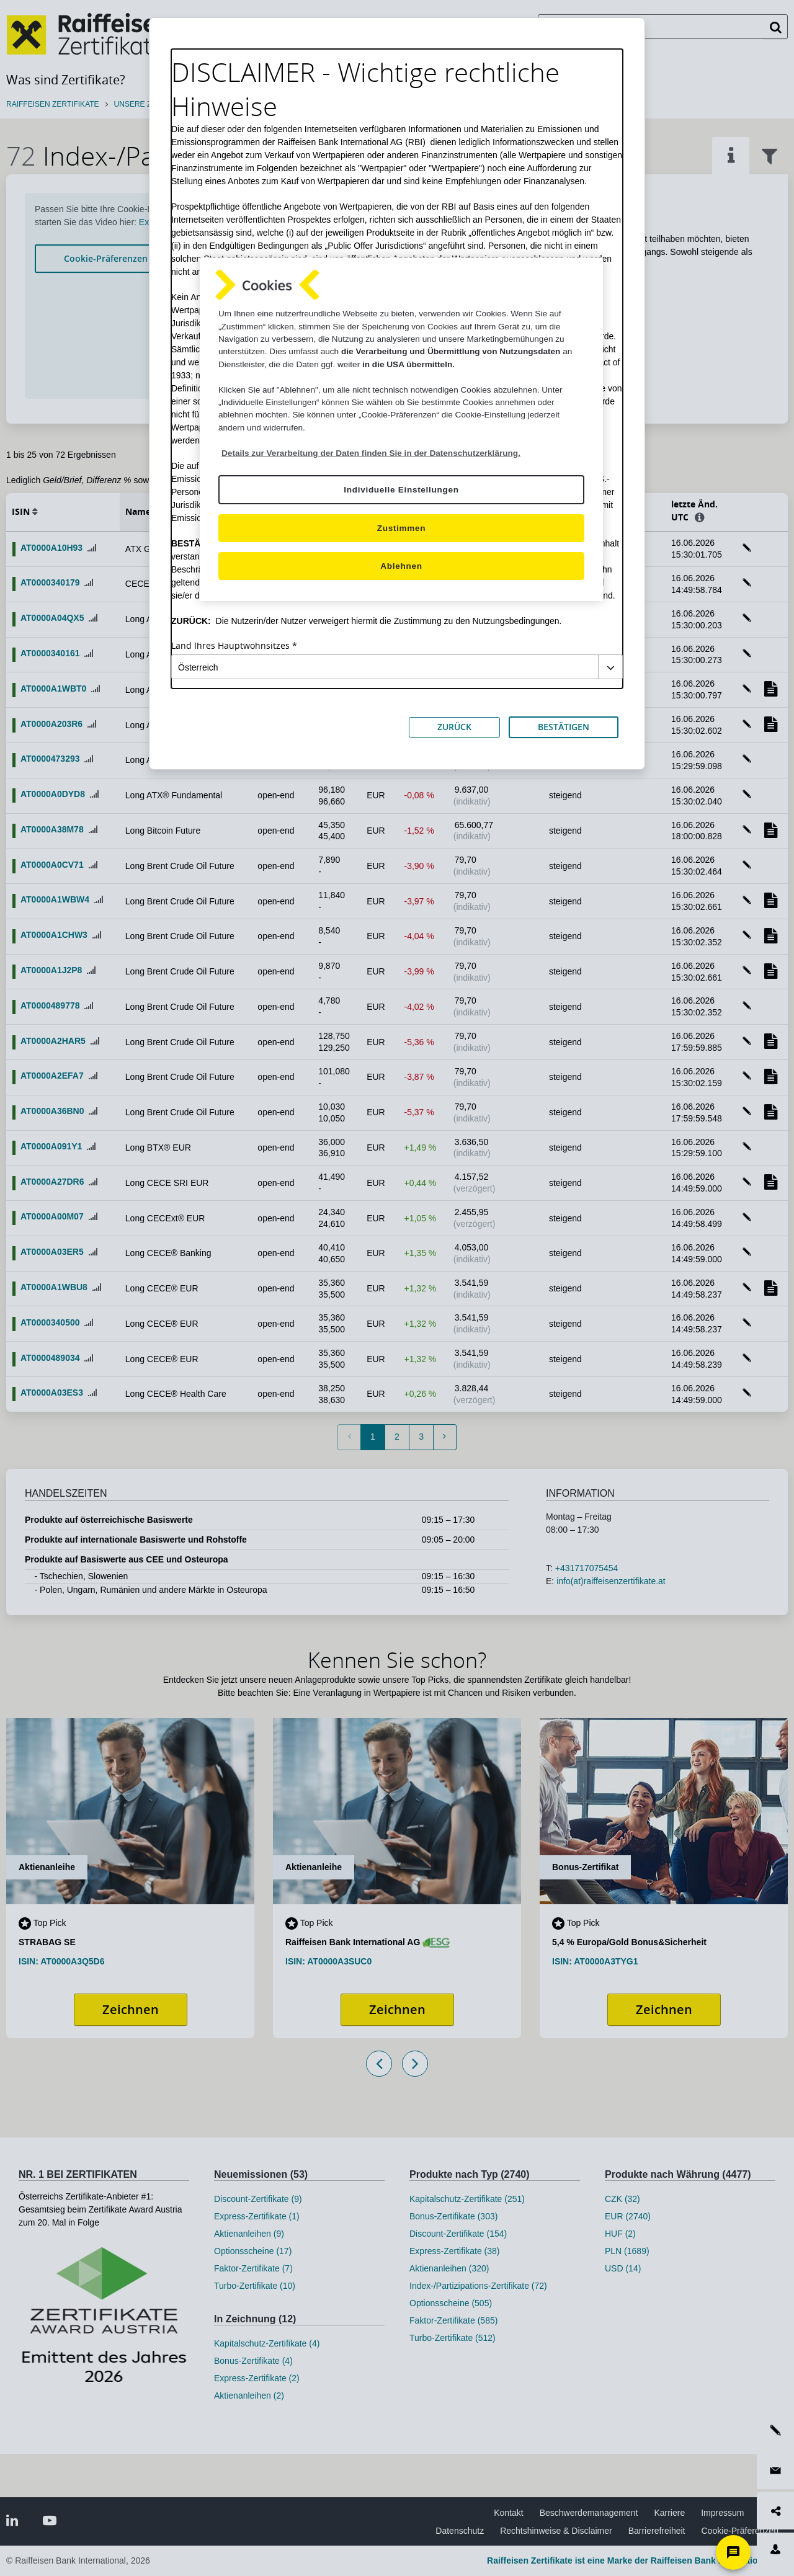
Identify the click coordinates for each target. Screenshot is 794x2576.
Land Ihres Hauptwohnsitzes (230, 645)
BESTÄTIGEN (563, 727)
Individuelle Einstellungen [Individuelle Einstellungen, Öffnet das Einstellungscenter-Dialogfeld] (401, 489)
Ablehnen (401, 566)
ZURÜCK (454, 727)
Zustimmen (401, 528)
